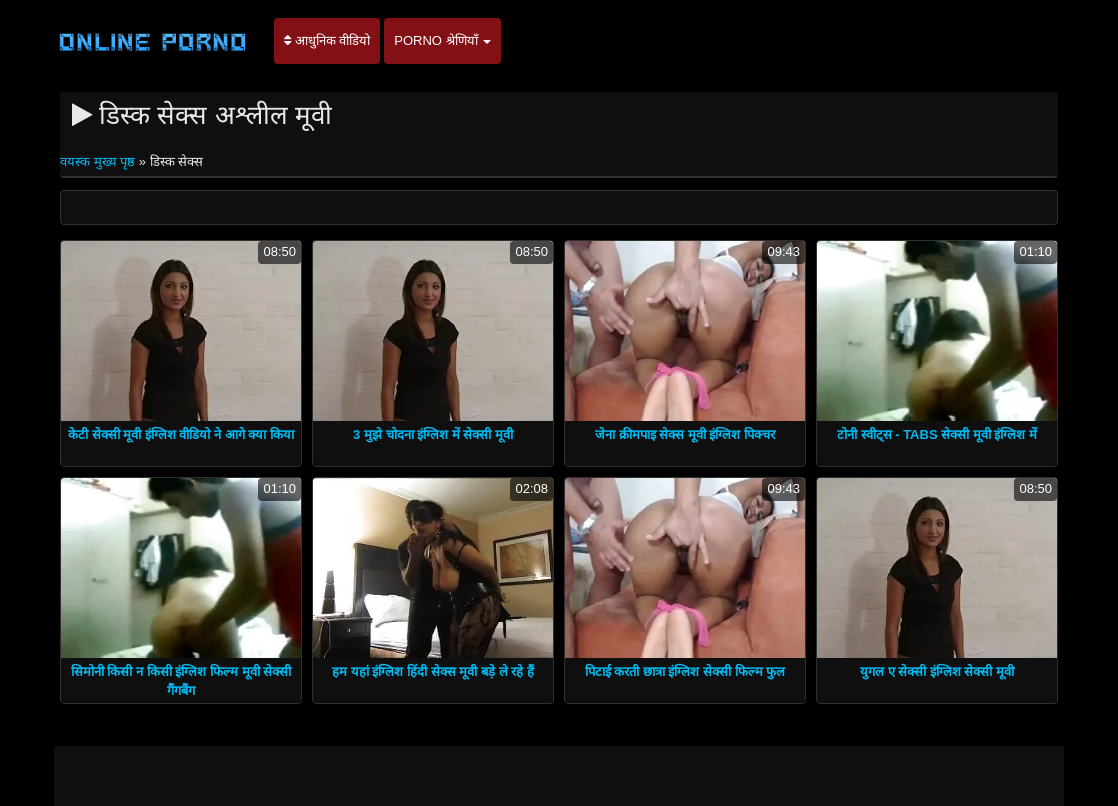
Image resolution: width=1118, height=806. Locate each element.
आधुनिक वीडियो (327, 40)
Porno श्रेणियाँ (442, 40)
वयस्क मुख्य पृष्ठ (99, 161)
